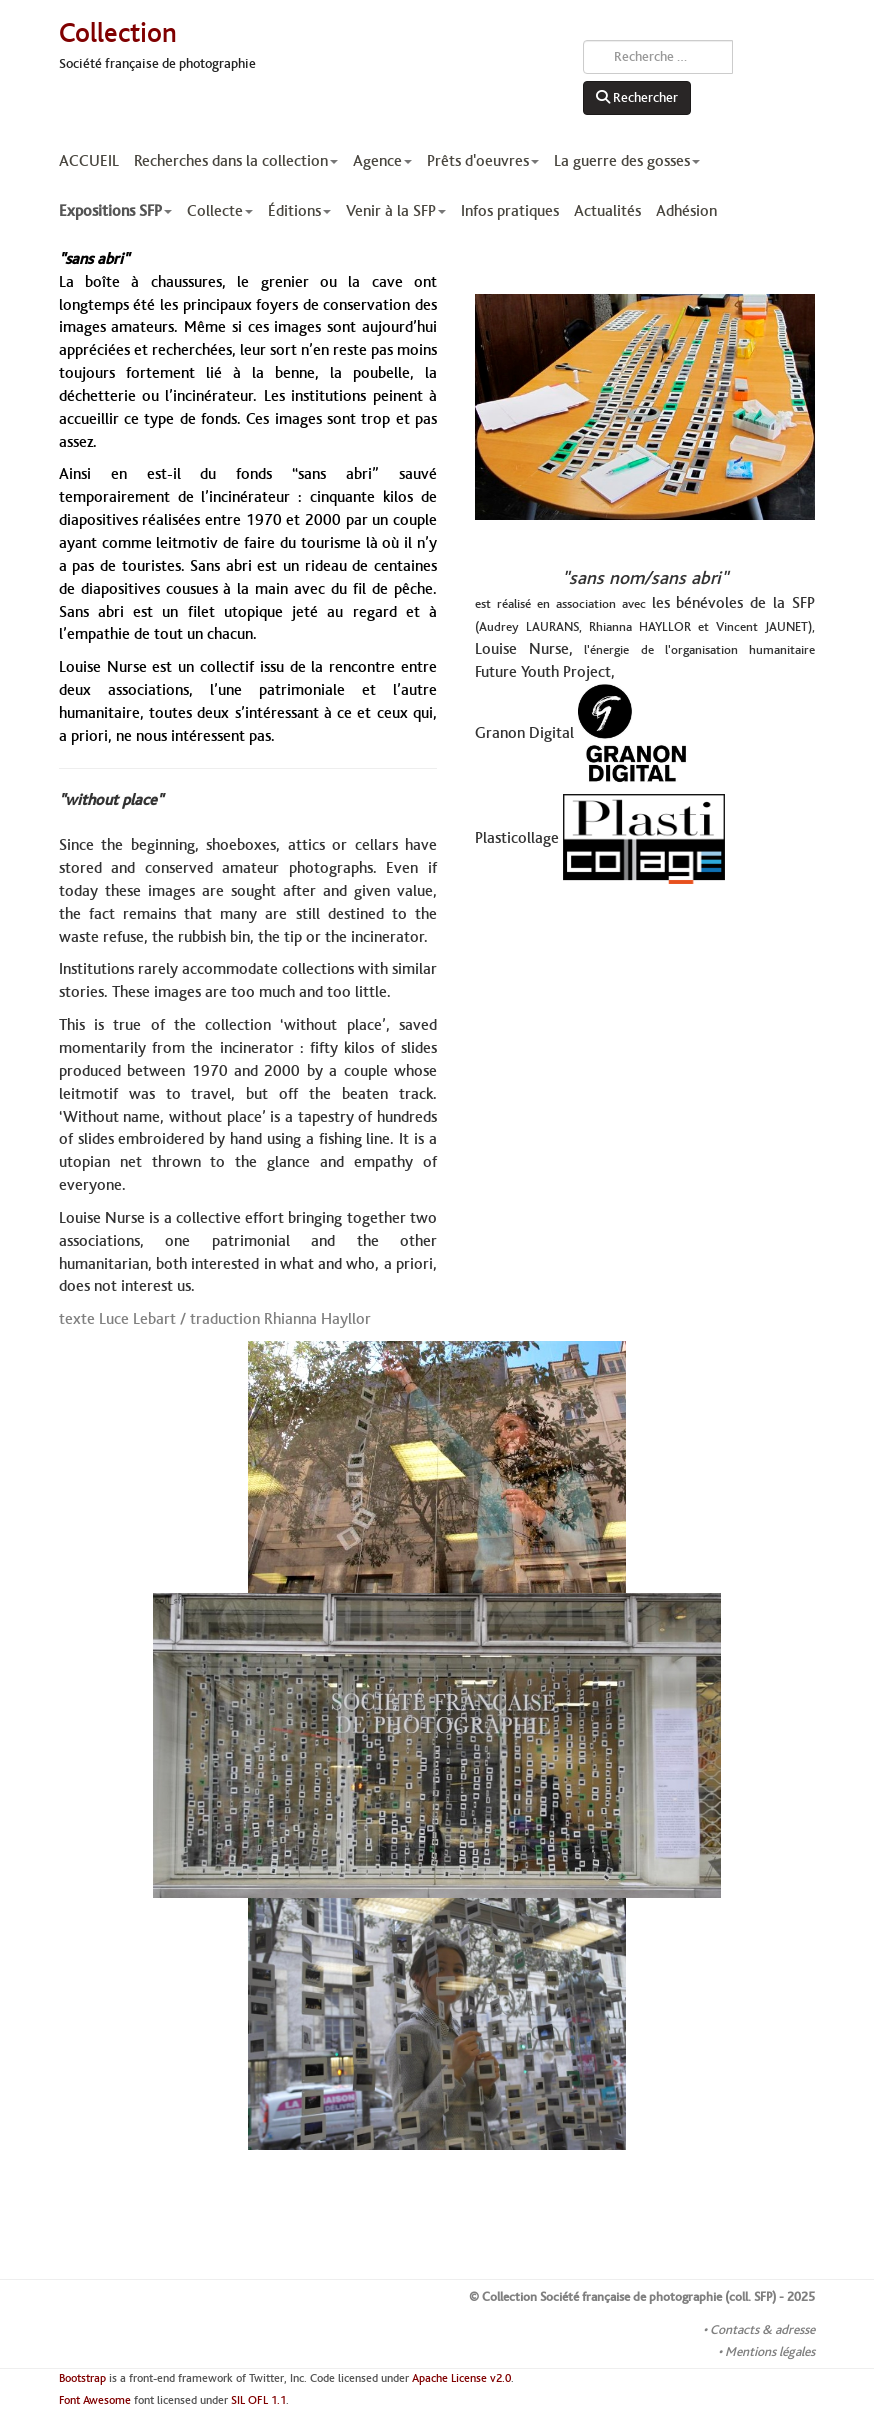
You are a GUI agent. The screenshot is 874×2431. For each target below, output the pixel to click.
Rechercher (637, 98)
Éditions (299, 211)
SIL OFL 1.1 (258, 2400)
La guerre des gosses (627, 161)
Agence (382, 161)
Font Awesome (95, 2400)
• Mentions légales (766, 2352)
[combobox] (658, 57)
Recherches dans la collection (236, 161)
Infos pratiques (510, 211)
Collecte (220, 211)
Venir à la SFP (396, 211)
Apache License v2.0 (461, 2378)
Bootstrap (82, 2378)
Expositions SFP (115, 211)
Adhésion (686, 211)
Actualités (607, 211)
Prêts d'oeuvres (483, 161)
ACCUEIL (89, 161)
